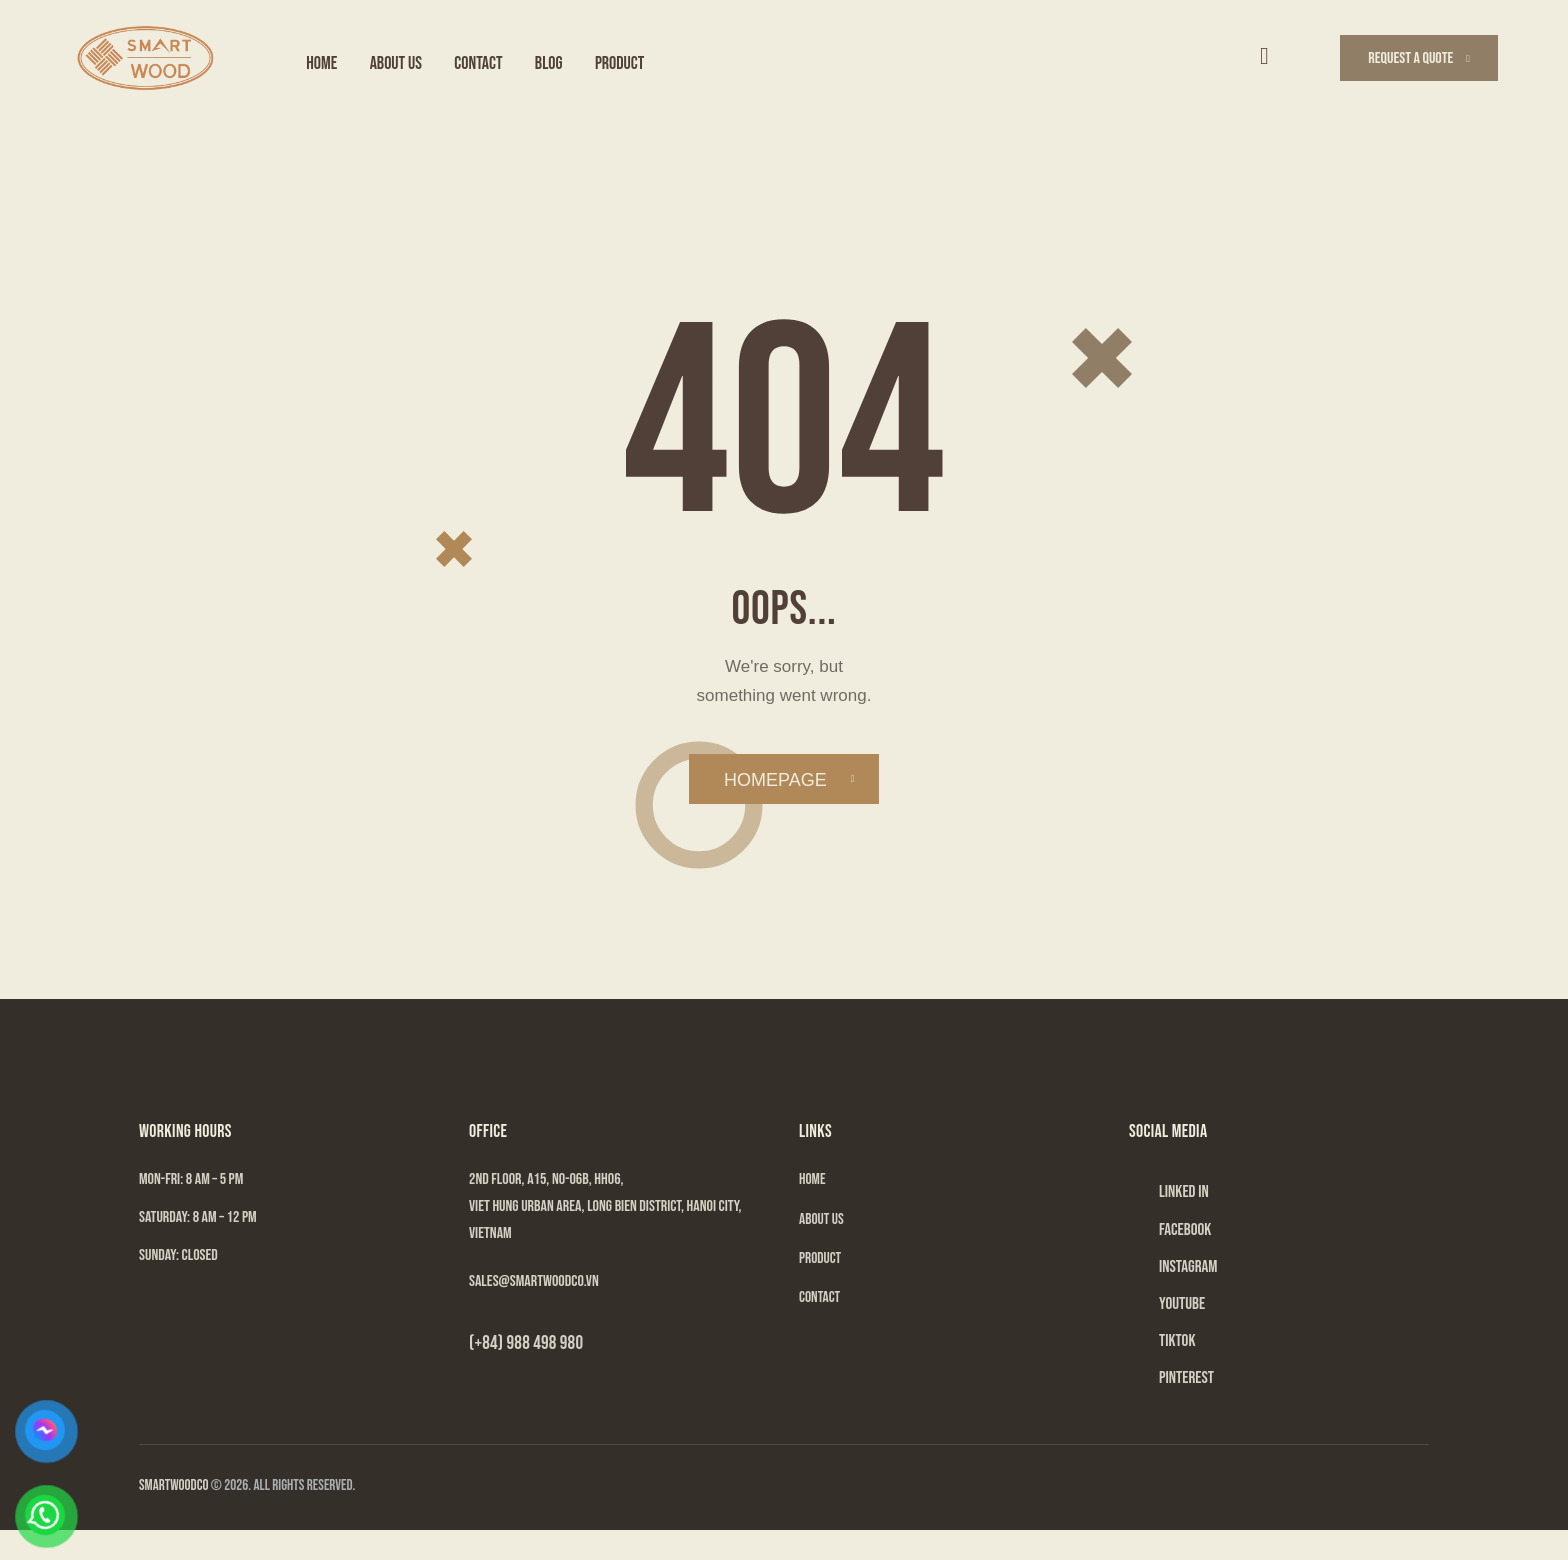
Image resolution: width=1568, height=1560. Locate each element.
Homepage (776, 783)
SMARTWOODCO (173, 1515)
